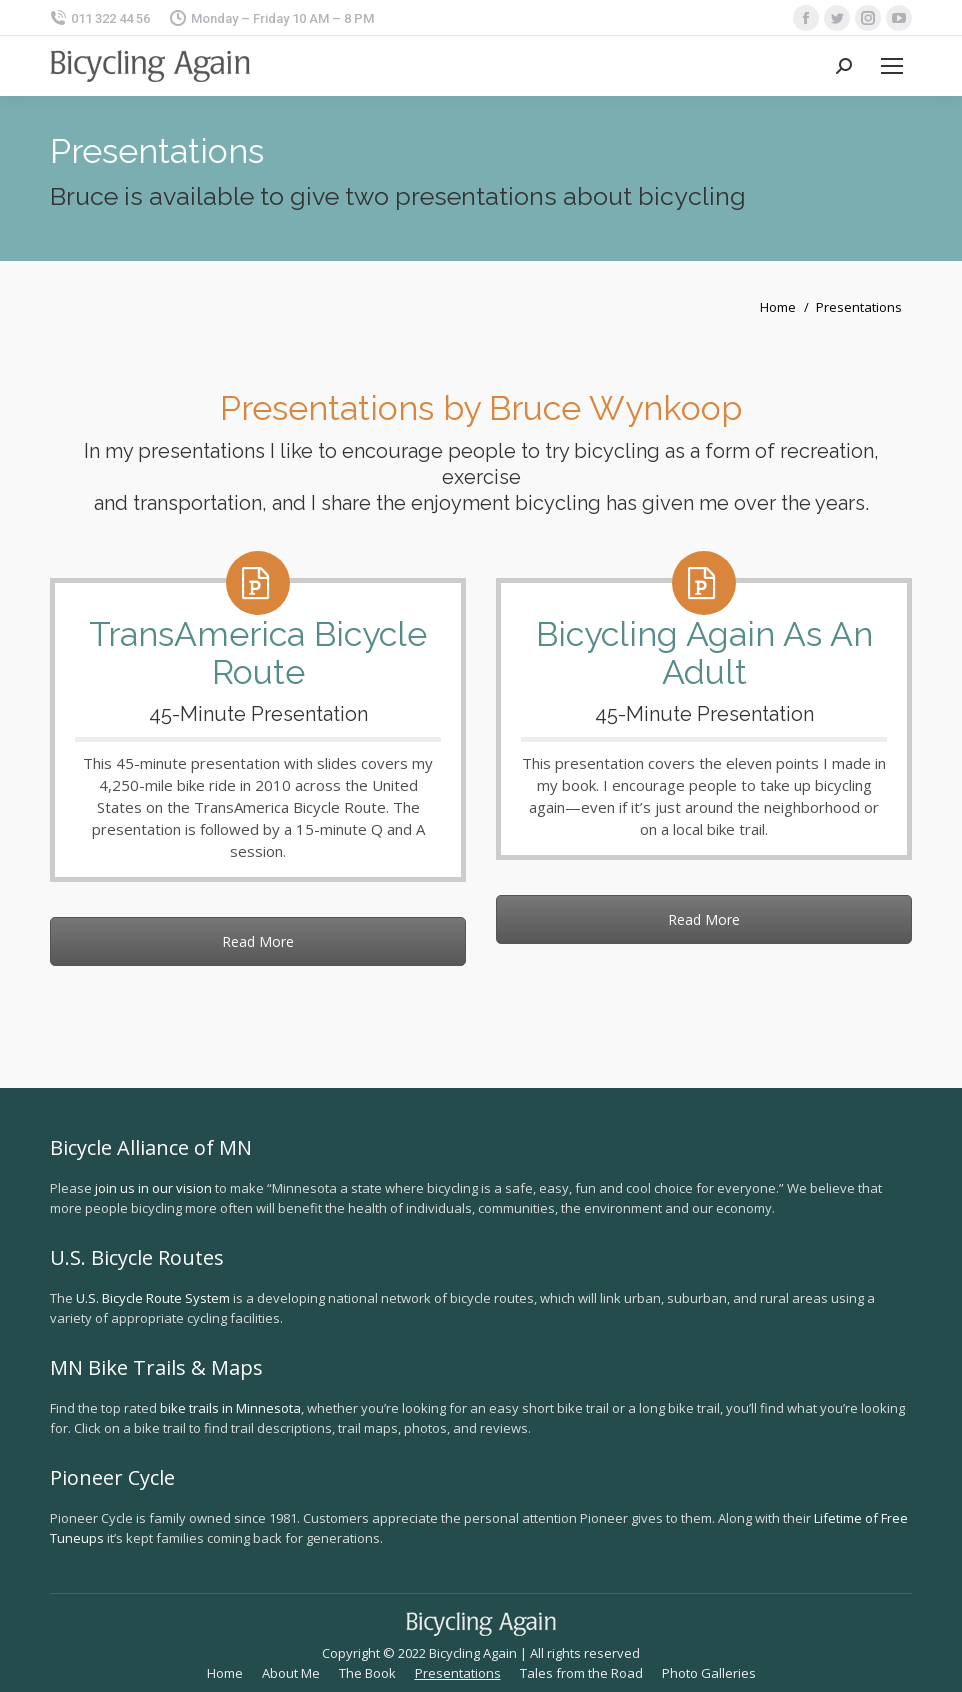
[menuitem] (225, 1673)
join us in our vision (153, 1188)
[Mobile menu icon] (892, 66)
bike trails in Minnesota (230, 1408)
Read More (258, 941)
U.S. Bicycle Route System (153, 1298)
